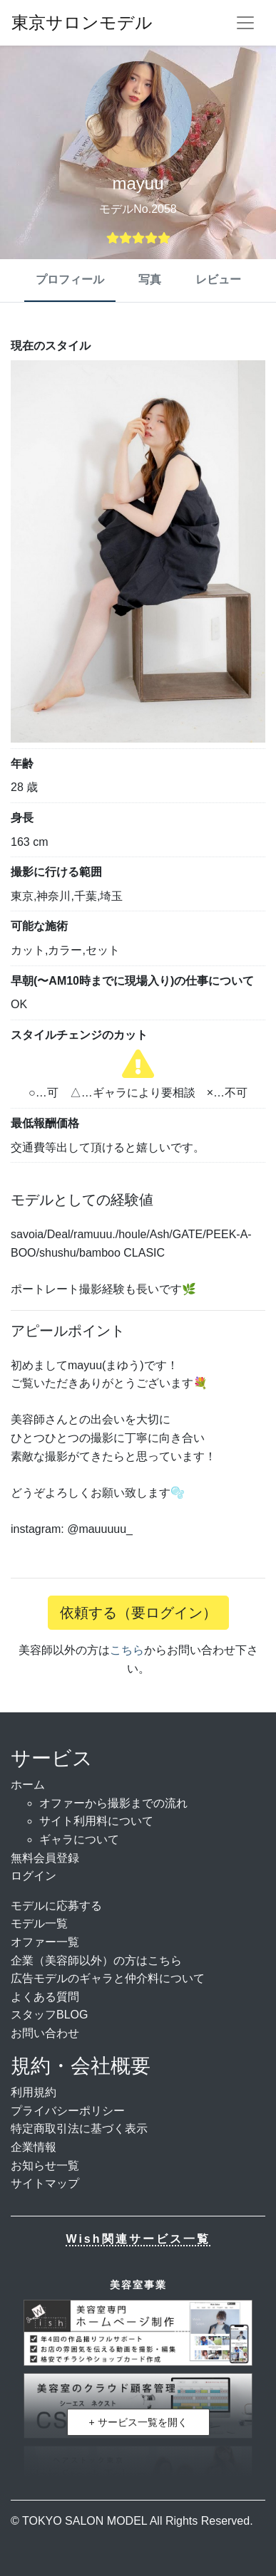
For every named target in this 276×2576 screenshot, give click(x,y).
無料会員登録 (45, 1858)
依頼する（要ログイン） (138, 1613)
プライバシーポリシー (68, 2111)
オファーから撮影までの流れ (113, 1803)
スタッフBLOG (49, 2015)
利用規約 (33, 2092)
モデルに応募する (56, 1906)
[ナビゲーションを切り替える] (245, 22)
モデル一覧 (39, 1923)
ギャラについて (79, 1839)
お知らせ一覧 (45, 2165)
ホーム (28, 1785)
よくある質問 (45, 1997)
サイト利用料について (96, 1821)
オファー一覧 (45, 1942)
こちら (127, 1650)
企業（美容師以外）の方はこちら (96, 1960)
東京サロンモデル (82, 22)
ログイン (33, 1876)
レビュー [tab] (218, 279)
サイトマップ (45, 2183)
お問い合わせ (45, 2033)
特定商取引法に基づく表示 (79, 2128)
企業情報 (33, 2147)
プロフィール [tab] (70, 279)
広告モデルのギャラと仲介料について (108, 1978)
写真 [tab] (149, 279)
